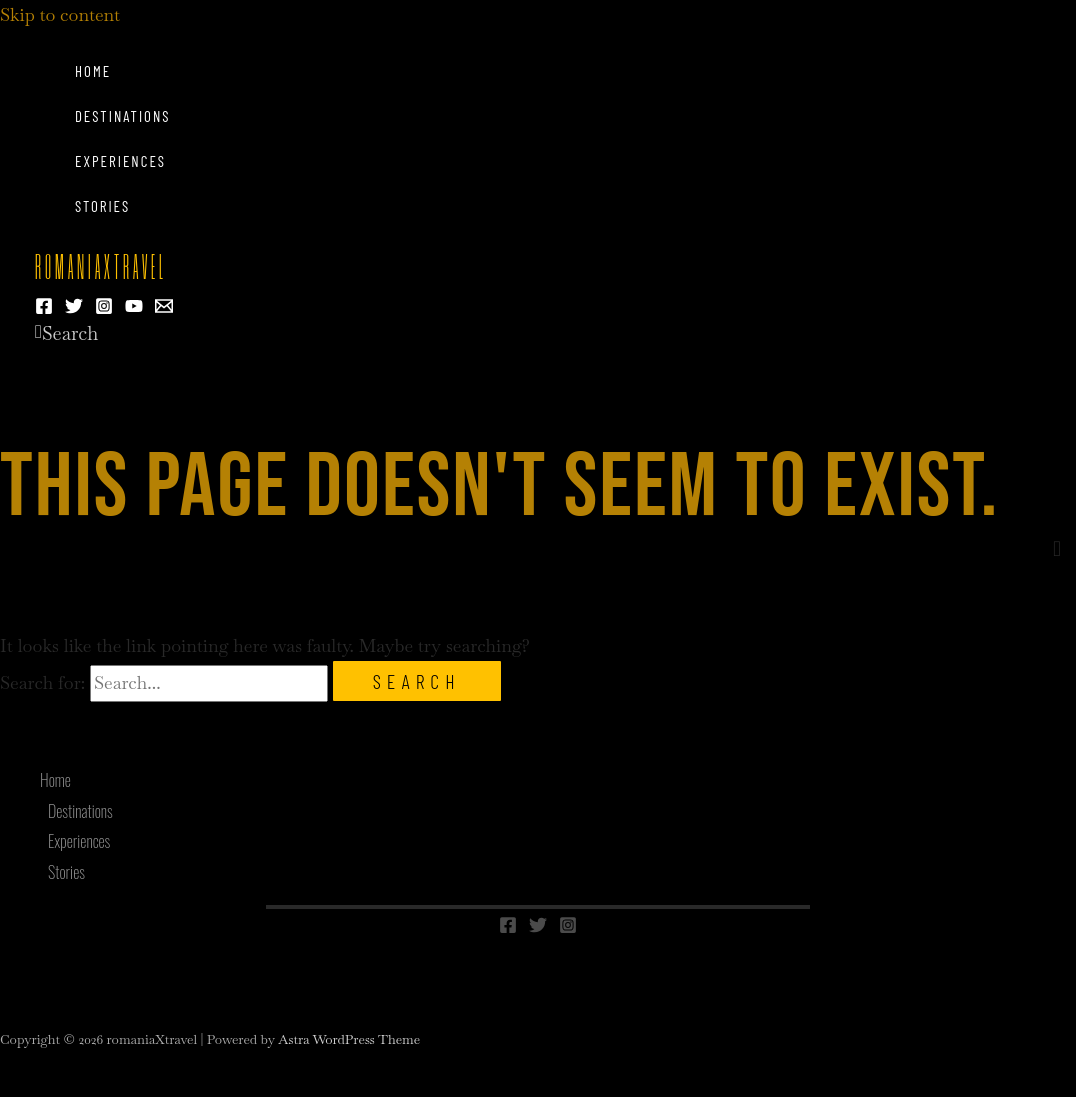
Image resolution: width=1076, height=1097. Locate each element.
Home (93, 71)
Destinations (123, 116)
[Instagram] (104, 308)
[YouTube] (134, 308)
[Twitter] (74, 308)
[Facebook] (44, 308)
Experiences (120, 161)
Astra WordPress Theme (349, 1039)
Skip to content (60, 14)
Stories (102, 206)
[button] (66, 333)
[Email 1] (164, 308)
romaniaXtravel (101, 269)
